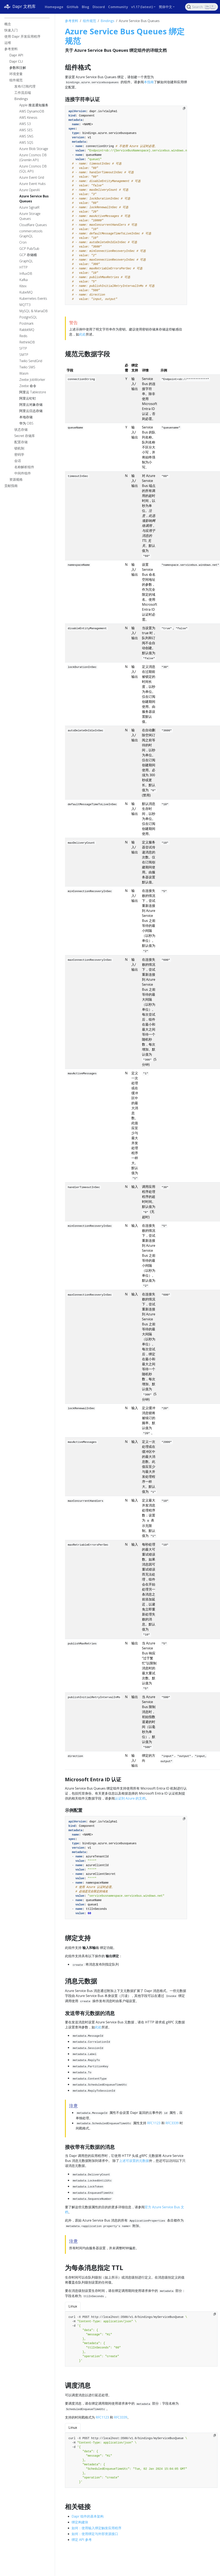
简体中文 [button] (165, 7)
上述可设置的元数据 (134, 2160)
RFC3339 (172, 2123)
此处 (82, 334)
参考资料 (71, 21)
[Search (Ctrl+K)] (201, 7)
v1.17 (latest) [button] (142, 7)
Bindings (107, 21)
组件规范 (89, 21)
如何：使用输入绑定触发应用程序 (96, 2528)
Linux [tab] (72, 2306)
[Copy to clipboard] (184, 108)
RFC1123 (153, 2123)
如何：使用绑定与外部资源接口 (95, 2533)
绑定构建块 (80, 2522)
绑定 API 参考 (82, 2539)
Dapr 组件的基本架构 (88, 2516)
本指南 (149, 82)
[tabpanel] (141, 2341)
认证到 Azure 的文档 (130, 1798)
